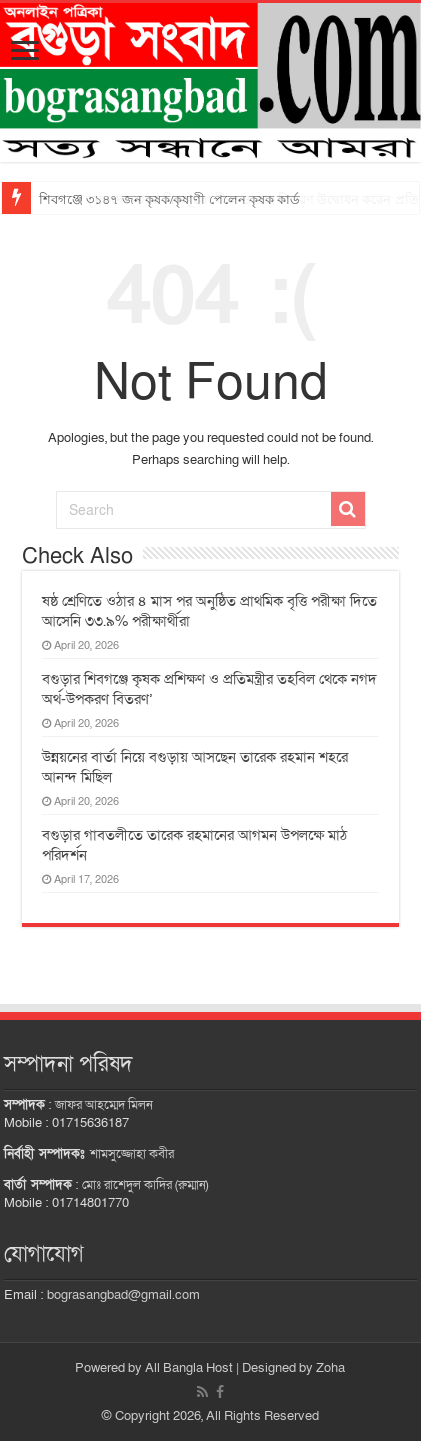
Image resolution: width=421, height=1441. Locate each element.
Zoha (330, 1368)
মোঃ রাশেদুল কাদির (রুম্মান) (145, 1185)
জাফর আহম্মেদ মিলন (104, 1105)
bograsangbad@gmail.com (123, 1295)
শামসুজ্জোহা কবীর (132, 1154)
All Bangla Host (189, 1368)
